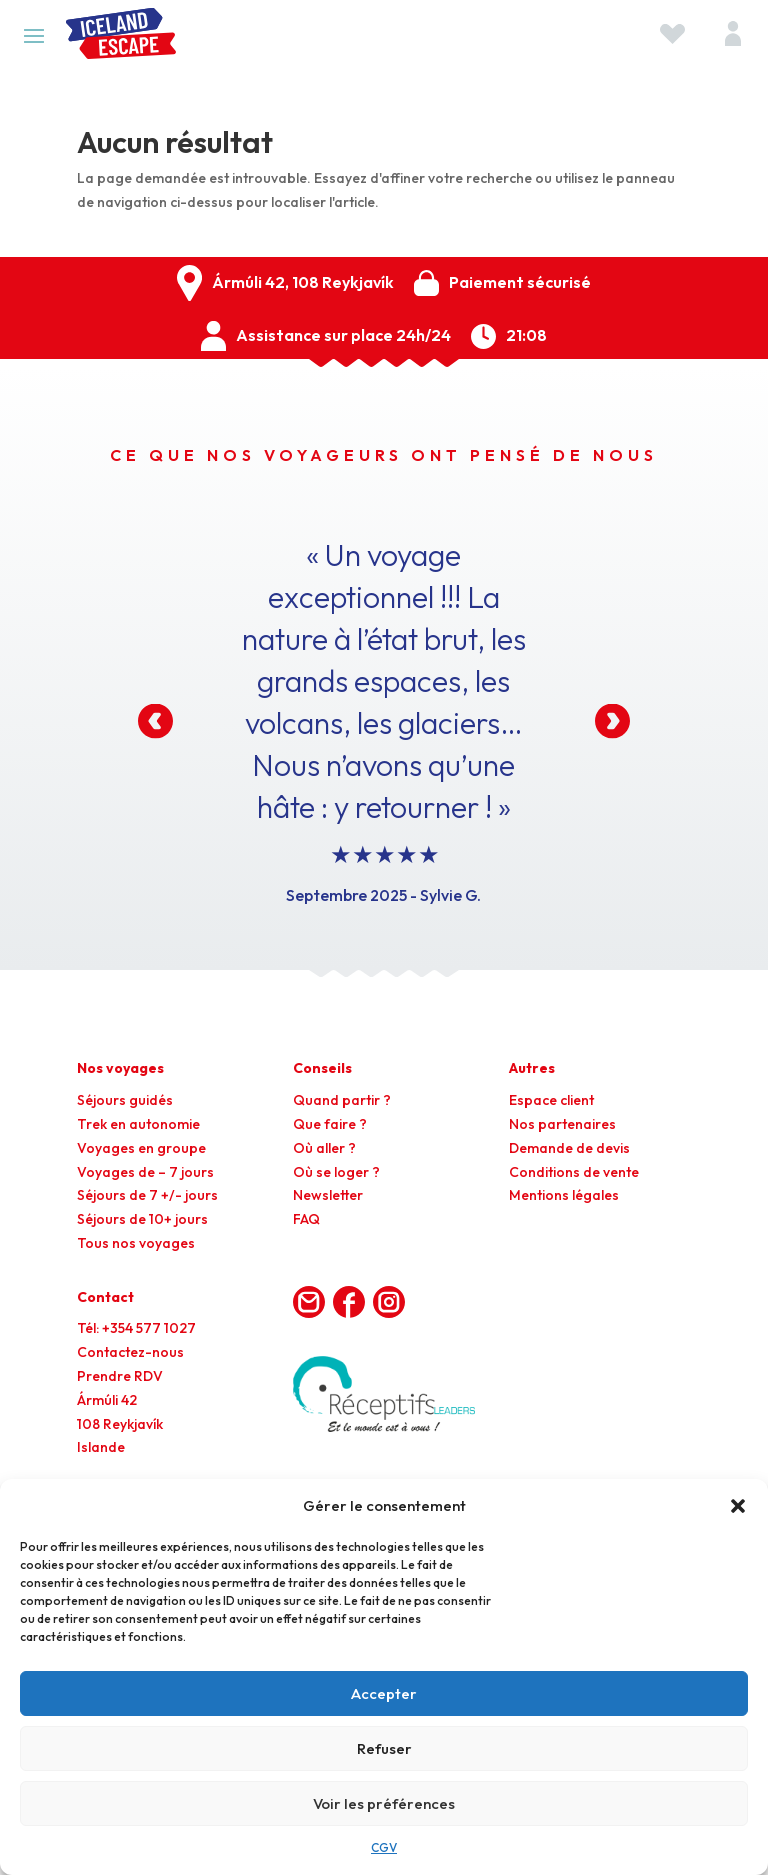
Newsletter (328, 1195)
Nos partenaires (562, 1124)
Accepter (384, 1693)
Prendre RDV (120, 1376)
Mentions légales (564, 1195)
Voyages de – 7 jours (145, 1172)
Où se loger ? (336, 1172)
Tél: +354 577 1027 (136, 1328)
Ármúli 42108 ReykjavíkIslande (120, 1424)
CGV (384, 1847)
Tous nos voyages (136, 1243)
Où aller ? (324, 1148)
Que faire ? (330, 1124)
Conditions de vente (574, 1172)
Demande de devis (569, 1148)
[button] (738, 1506)
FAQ (306, 1219)
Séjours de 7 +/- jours (147, 1195)
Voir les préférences (384, 1803)
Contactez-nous (130, 1352)
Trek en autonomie (138, 1124)
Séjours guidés (125, 1100)
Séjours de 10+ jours (142, 1219)
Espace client (551, 1100)
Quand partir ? (342, 1100)
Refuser (384, 1748)
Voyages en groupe (141, 1148)
